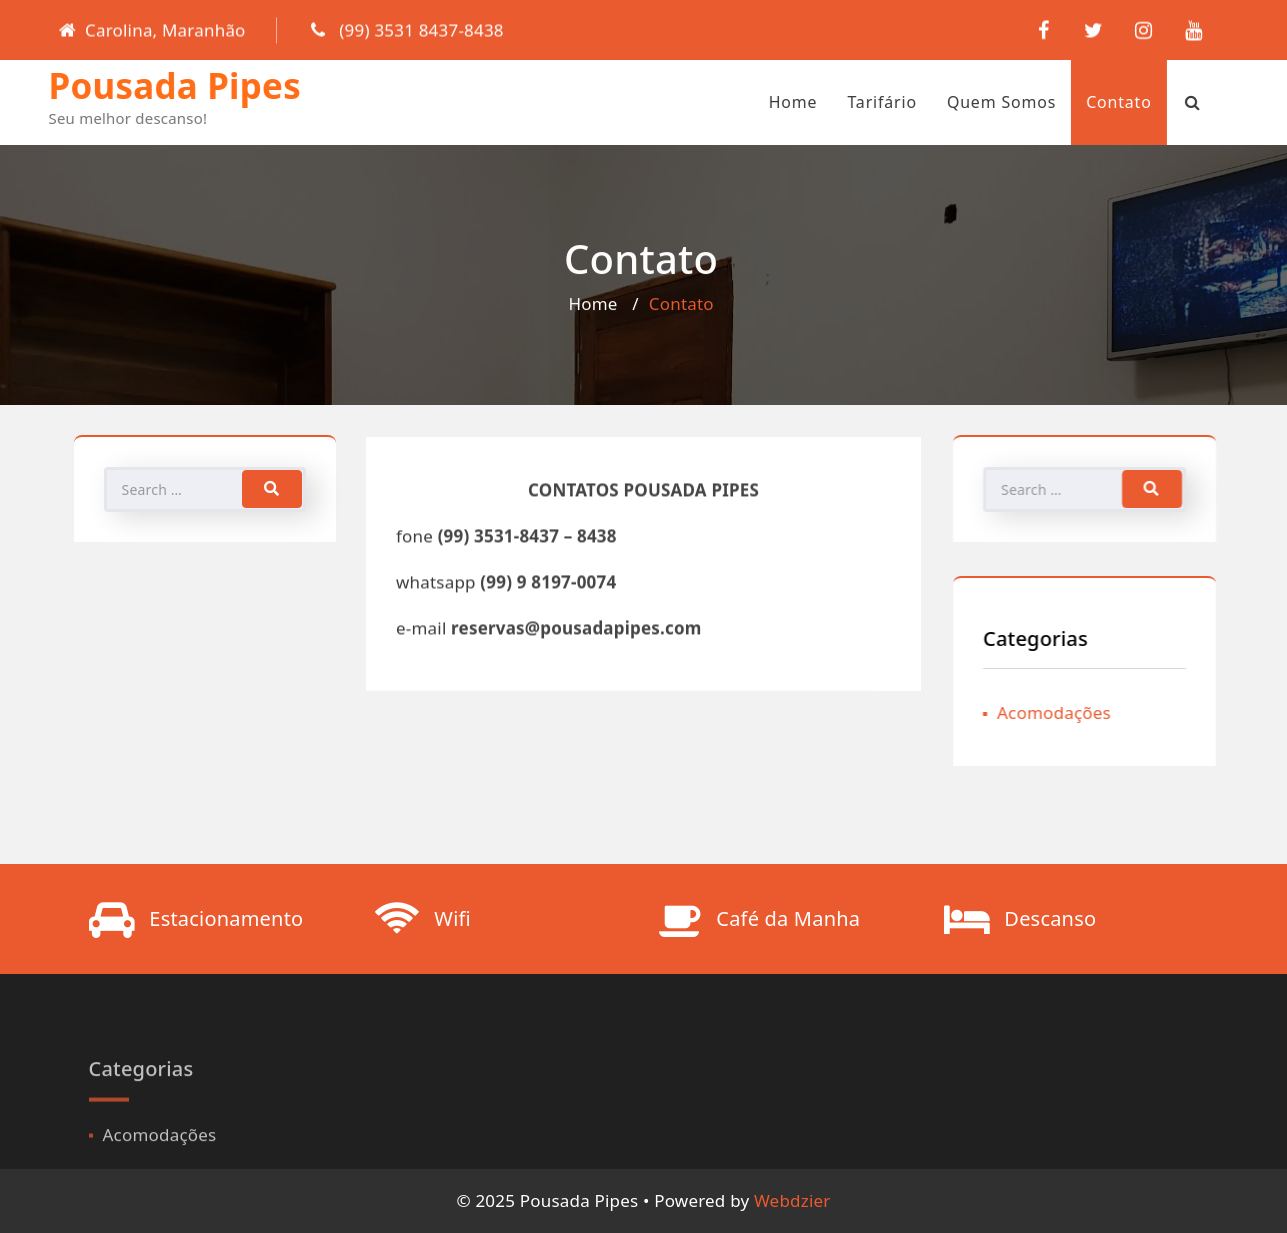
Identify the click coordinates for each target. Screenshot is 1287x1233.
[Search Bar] (1159, 102)
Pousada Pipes (141, 85)
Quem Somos (967, 102)
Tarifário (848, 102)
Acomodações (1061, 712)
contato (1085, 102)
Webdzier (792, 1200)
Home (759, 102)
